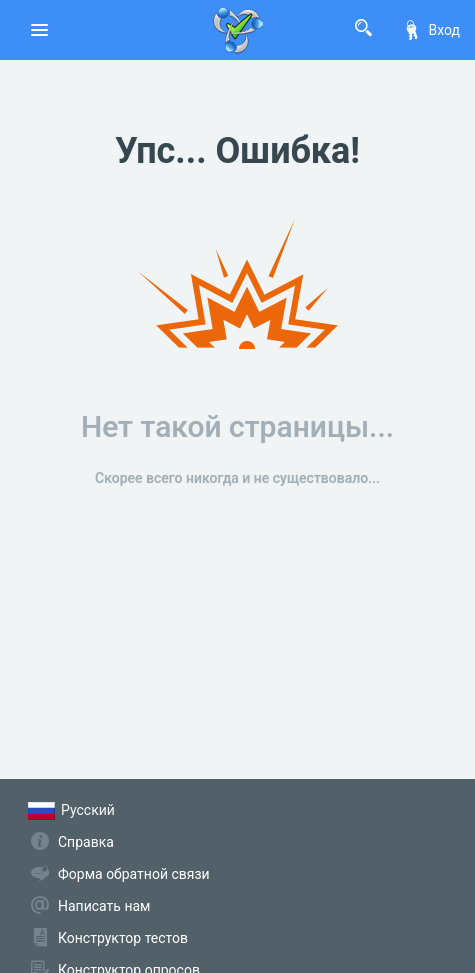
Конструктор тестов (123, 938)
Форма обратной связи (134, 874)
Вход (431, 30)
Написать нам (104, 906)
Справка (86, 842)
